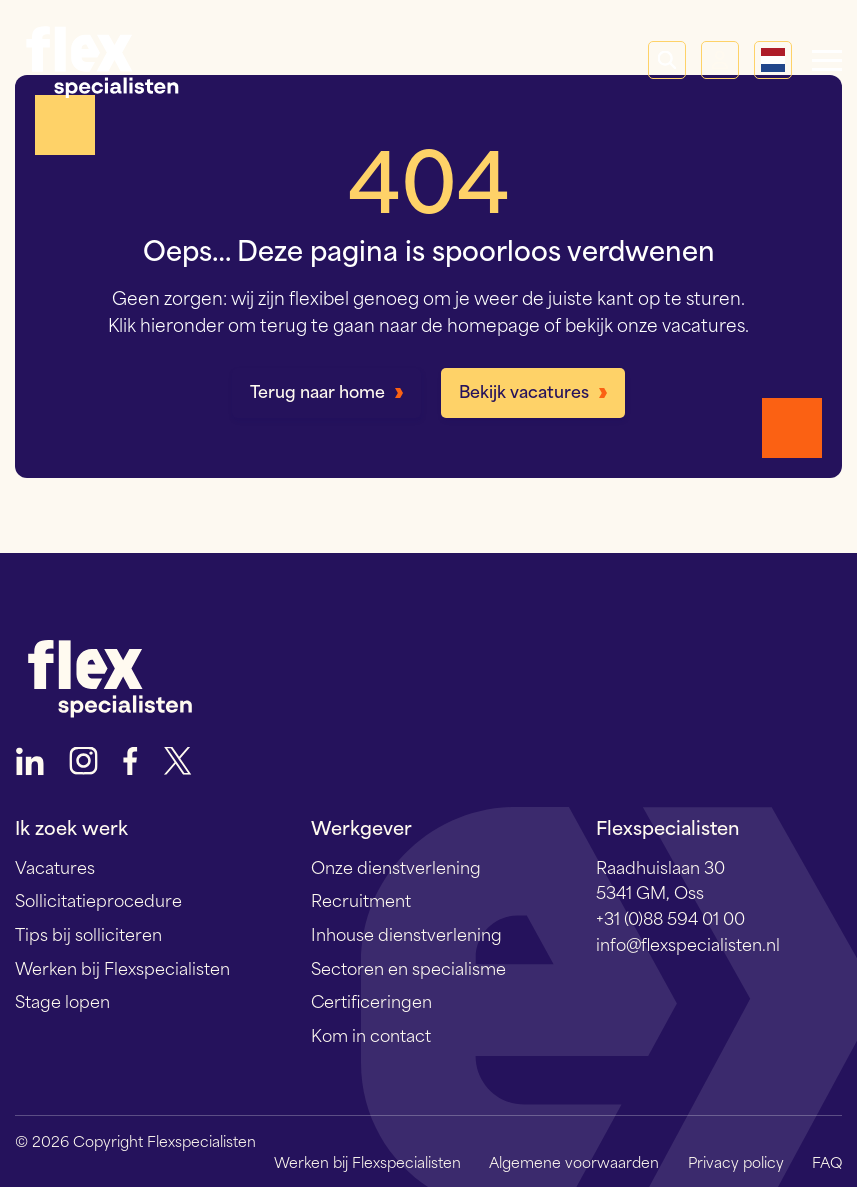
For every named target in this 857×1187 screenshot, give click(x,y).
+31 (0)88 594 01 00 (670, 917)
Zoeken (667, 60)
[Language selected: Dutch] (773, 60)
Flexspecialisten (102, 60)
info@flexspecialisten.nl (688, 943)
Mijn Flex (720, 60)
